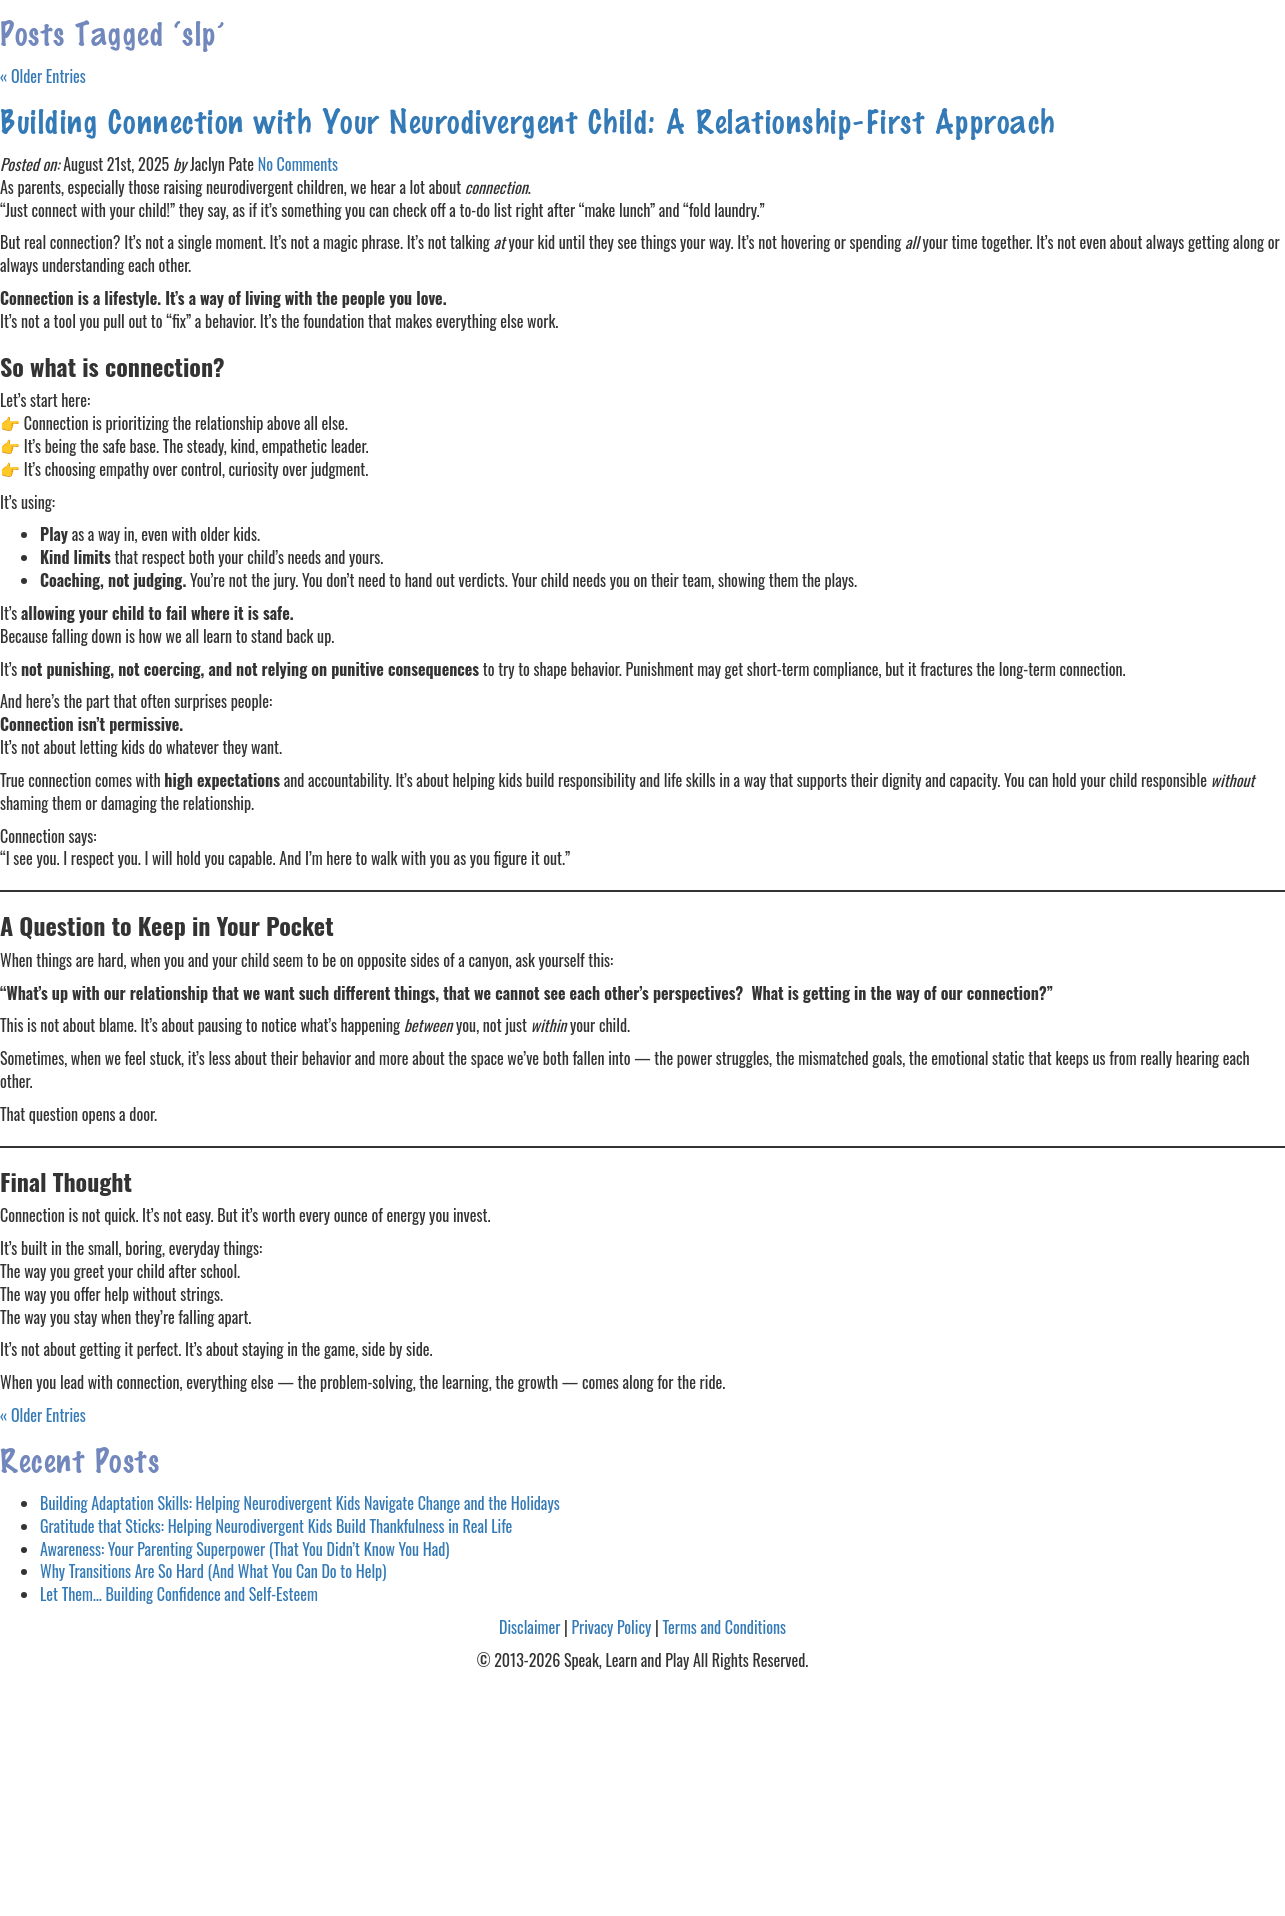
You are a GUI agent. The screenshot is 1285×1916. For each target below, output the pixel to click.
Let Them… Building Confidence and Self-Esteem (179, 1594)
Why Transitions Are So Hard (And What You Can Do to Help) (213, 1571)
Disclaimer (529, 1627)
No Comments (298, 164)
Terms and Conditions (724, 1627)
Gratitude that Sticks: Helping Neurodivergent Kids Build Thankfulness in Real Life (276, 1526)
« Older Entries (43, 76)
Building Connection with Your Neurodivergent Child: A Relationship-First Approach (528, 120)
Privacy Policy (611, 1627)
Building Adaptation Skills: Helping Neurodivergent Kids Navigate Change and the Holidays (300, 1503)
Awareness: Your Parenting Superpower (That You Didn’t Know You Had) (245, 1549)
